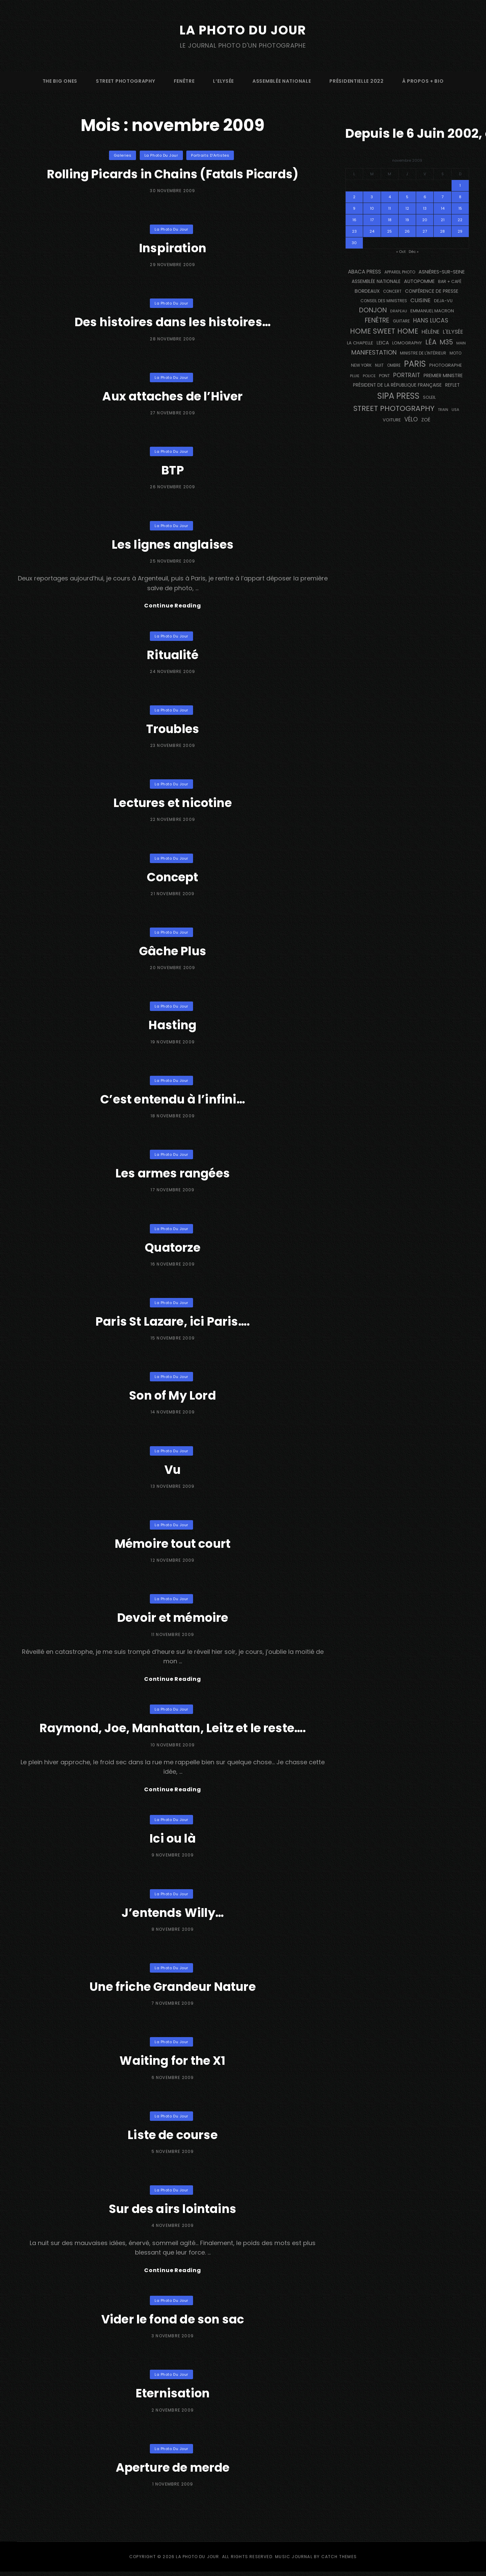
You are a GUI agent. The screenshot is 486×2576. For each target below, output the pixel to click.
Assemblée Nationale (281, 81)
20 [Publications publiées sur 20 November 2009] (424, 220)
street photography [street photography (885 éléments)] (393, 408)
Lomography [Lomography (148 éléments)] (407, 343)
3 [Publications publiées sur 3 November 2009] (372, 197)
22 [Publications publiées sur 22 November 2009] (460, 220)
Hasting (172, 1026)
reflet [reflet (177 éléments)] (452, 385)
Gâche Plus (173, 952)
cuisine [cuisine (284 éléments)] (420, 300)
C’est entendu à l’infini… (172, 1100)
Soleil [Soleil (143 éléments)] (429, 397)
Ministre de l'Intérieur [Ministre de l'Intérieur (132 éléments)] (423, 353)
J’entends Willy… (172, 1915)
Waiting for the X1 (172, 2064)
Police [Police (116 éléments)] (369, 376)
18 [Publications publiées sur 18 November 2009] (390, 220)
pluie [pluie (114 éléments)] (354, 376)
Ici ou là (172, 1841)
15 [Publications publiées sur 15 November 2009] (460, 208)
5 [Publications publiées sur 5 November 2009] (407, 197)
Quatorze (172, 1248)
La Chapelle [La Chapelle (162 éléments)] (360, 343)
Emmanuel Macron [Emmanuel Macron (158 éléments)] (432, 311)
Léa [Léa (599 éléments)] (430, 342)
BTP (173, 470)
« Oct (401, 251)
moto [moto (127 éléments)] (455, 353)
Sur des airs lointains (172, 2211)
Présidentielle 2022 (356, 81)
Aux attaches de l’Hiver (172, 396)
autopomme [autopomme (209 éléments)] (419, 281)
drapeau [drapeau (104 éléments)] (398, 311)
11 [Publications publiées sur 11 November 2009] (389, 208)
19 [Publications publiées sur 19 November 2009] (407, 220)
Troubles (172, 729)
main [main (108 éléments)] (461, 343)
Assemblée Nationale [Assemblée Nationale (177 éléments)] (376, 281)
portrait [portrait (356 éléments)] (406, 375)
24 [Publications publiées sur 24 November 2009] (372, 231)
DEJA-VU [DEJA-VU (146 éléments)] (443, 301)
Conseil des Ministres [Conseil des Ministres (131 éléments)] (383, 301)
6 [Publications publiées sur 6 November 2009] (425, 197)
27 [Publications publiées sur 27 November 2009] (425, 231)
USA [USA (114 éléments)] (455, 409)
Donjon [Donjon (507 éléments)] (373, 310)
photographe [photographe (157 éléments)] (445, 365)
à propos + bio (423, 81)
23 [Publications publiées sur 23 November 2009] (354, 231)
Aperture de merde (173, 2471)
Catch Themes (339, 2561)
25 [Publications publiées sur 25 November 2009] (389, 231)
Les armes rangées (172, 1174)
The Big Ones (60, 81)
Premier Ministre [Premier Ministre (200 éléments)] (443, 375)
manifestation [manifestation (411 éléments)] (374, 352)
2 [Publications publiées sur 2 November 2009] (354, 197)
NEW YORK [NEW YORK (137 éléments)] (361, 365)
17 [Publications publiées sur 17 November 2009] (372, 220)
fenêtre (184, 81)
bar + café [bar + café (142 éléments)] (449, 281)
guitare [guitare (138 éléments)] (401, 321)
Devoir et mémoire (172, 1619)
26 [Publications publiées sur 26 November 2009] (407, 231)
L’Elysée (223, 81)
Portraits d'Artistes (210, 155)
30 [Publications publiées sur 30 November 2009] (354, 242)
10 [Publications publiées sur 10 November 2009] (372, 208)
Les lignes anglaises (173, 544)
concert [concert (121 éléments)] (392, 291)
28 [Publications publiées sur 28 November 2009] (442, 231)
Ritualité (173, 656)
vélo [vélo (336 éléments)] (411, 419)
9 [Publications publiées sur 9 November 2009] (354, 208)
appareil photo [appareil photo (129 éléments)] (399, 272)
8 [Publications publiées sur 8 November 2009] (460, 197)
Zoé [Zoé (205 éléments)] (425, 419)
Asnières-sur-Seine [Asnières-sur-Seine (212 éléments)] (441, 271)
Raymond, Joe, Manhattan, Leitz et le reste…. (172, 1730)
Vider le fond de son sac (172, 2323)
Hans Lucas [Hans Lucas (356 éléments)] (430, 320)
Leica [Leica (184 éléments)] (383, 342)
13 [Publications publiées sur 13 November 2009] (425, 208)
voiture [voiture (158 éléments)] (392, 420)
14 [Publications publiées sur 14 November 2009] (442, 208)
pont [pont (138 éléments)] (384, 376)
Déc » (413, 251)
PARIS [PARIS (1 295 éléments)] (415, 363)
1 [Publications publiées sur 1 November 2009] (460, 185)
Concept (172, 878)
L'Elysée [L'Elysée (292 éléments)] (453, 332)
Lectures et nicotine (173, 803)
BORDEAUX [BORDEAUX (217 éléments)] (367, 291)
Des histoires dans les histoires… (172, 322)
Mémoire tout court (172, 1544)
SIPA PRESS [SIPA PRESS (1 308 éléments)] (398, 395)
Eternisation (172, 2397)
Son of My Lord (173, 1396)
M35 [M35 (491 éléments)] (446, 342)
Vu (173, 1470)
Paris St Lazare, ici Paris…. (172, 1322)
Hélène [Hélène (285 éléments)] (430, 332)
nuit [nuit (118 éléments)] (379, 365)
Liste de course (172, 2137)
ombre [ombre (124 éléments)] (394, 365)
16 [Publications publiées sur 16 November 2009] (354, 220)
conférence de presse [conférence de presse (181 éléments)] (431, 291)
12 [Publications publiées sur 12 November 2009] (407, 208)
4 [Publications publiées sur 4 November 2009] (389, 197)
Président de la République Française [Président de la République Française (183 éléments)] (397, 385)
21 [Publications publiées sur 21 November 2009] (442, 220)
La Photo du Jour (243, 29)
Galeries (122, 155)
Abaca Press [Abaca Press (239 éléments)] (364, 271)
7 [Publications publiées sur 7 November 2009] (442, 197)
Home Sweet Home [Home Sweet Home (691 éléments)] (384, 331)
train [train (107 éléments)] (443, 409)
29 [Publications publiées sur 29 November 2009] (460, 231)
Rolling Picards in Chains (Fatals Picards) (172, 174)
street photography (125, 81)
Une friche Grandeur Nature (173, 1989)
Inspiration (172, 248)
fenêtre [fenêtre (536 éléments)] (377, 320)
